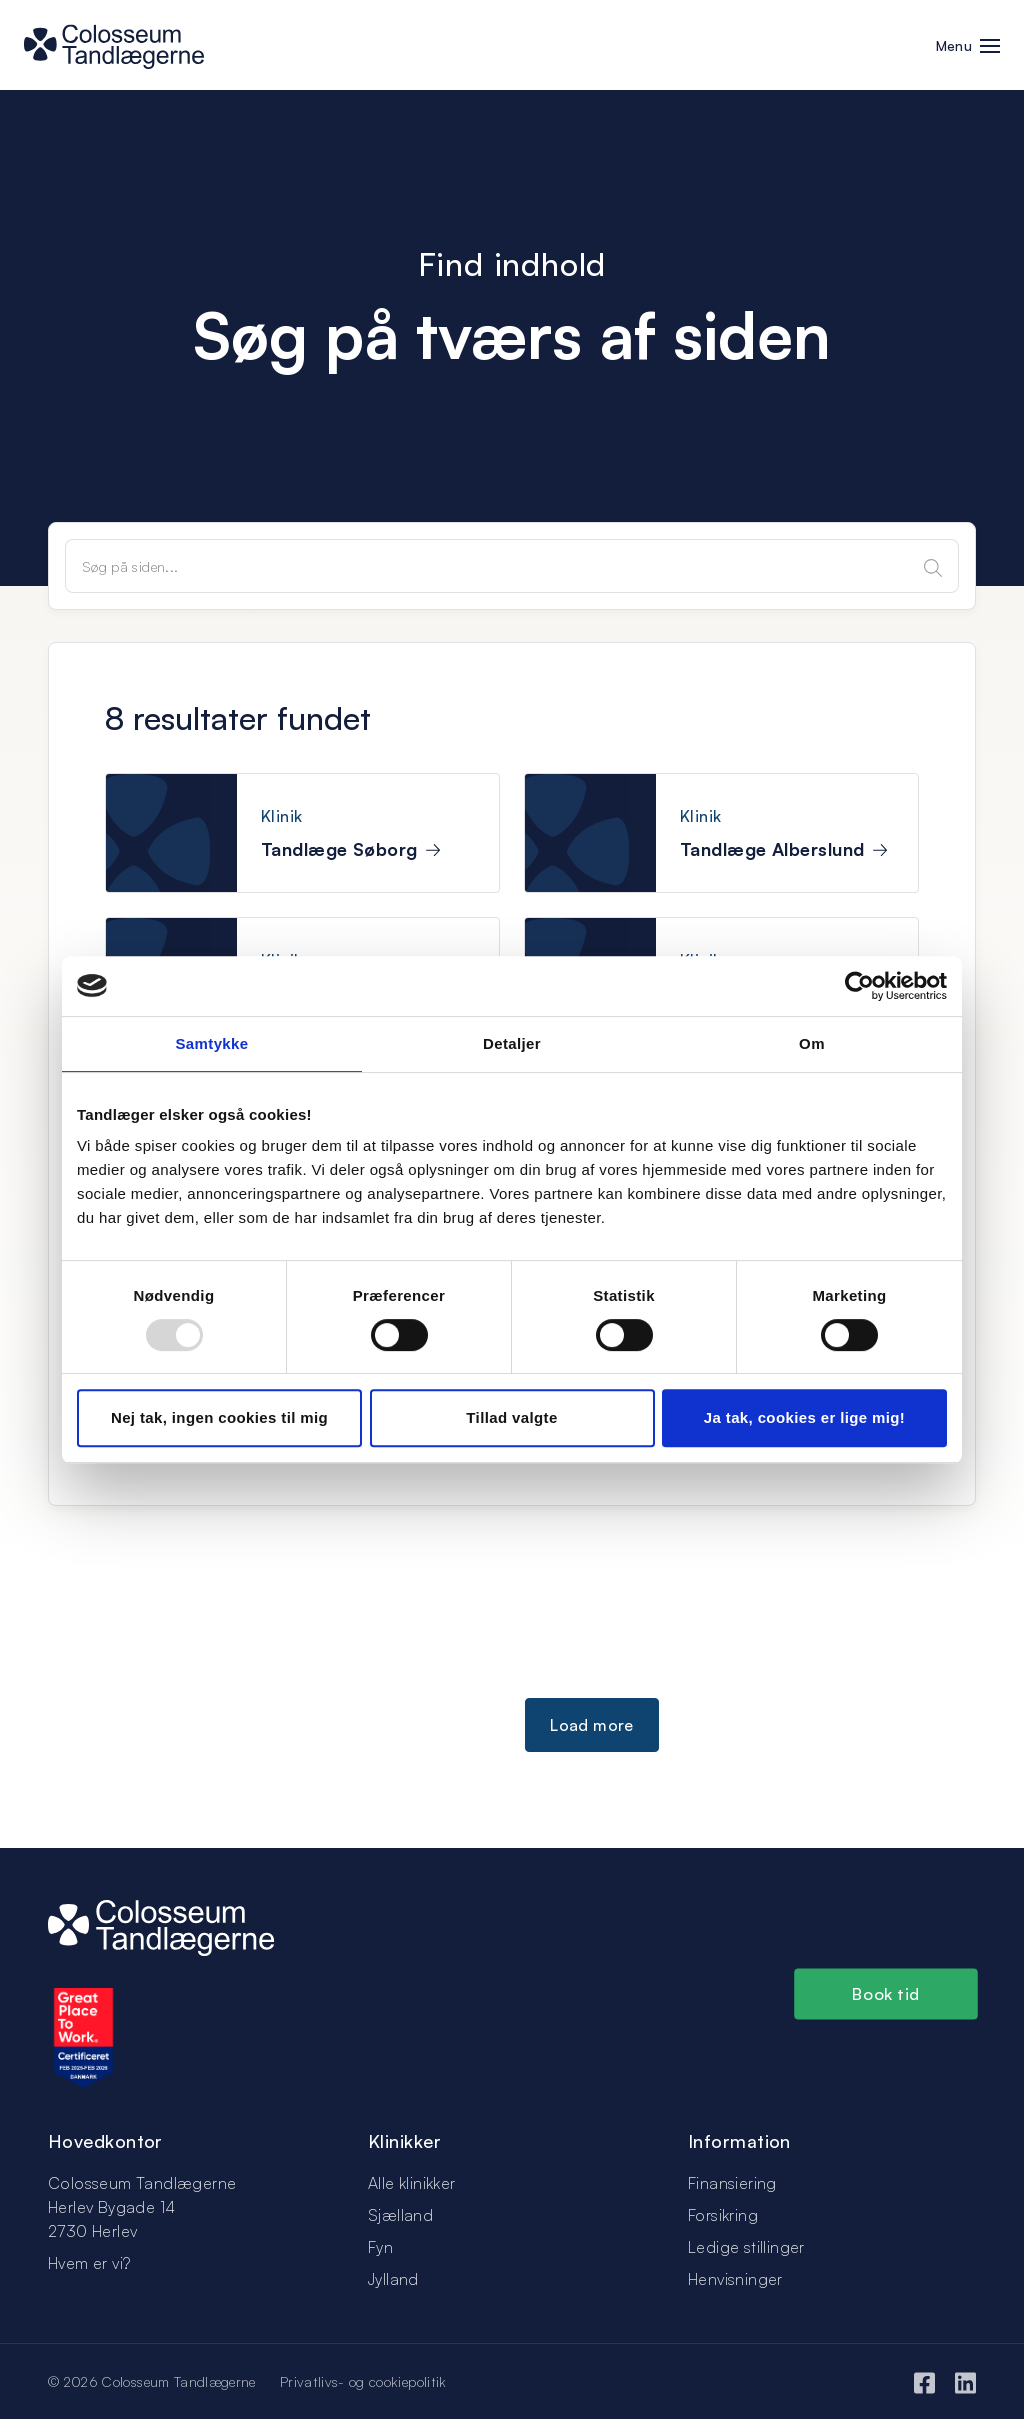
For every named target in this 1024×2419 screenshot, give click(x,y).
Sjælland (400, 2215)
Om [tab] (812, 1043)
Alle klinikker (412, 2183)
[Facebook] (924, 2381)
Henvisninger (735, 2279)
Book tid (886, 1994)
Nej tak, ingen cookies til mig (219, 1417)
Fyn (380, 2247)
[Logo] (161, 1926)
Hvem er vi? (89, 2263)
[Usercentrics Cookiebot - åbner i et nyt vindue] (859, 986)
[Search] (933, 566)
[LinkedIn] (965, 2381)
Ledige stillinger (746, 2247)
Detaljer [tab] (512, 1043)
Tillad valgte (511, 1417)
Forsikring (723, 2215)
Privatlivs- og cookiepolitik (363, 2381)
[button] (990, 48)
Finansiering (732, 2183)
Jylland (393, 2279)
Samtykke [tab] (211, 1043)
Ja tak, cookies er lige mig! (804, 1417)
